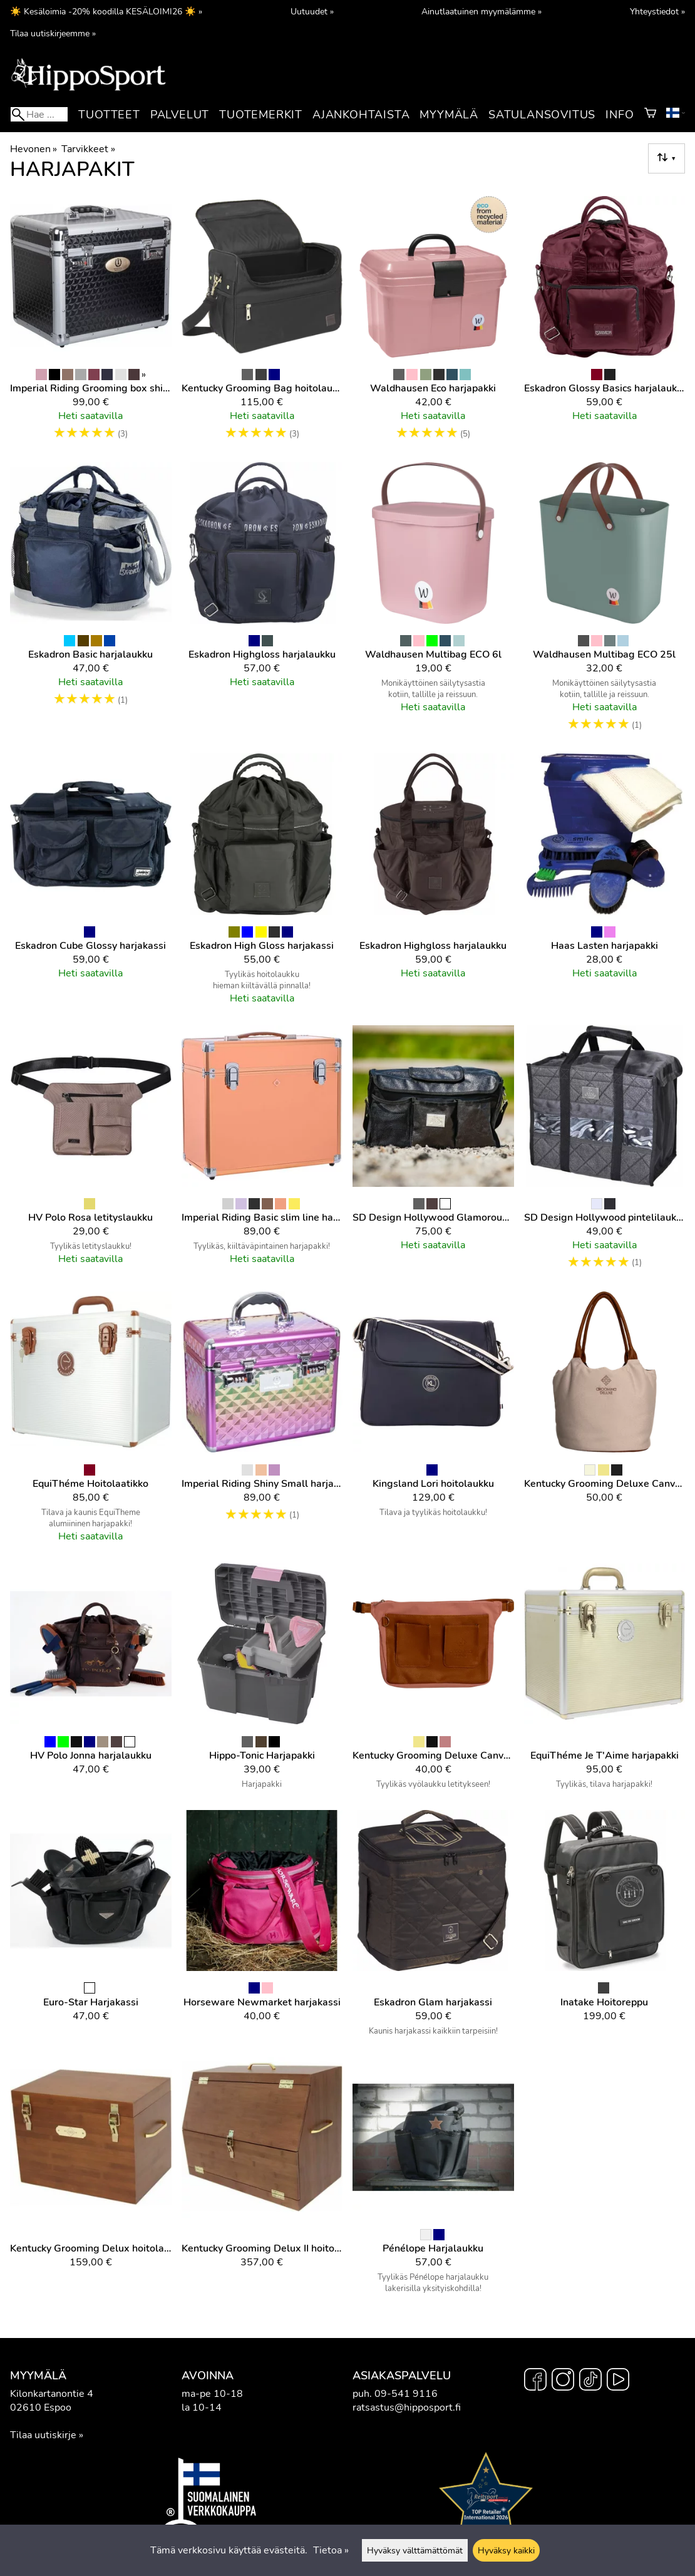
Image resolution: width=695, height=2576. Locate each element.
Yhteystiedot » (657, 11)
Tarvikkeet (88, 149)
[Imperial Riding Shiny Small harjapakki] (262, 1422)
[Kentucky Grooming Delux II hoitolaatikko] (262, 2181)
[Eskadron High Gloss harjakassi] (262, 884)
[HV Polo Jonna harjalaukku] (91, 1681)
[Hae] (39, 114)
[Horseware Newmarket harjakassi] (262, 1928)
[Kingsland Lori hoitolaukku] (433, 1422)
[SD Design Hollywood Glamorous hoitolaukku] (433, 1153)
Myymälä (449, 114)
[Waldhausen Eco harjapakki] (433, 324)
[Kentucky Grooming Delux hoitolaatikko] (91, 2181)
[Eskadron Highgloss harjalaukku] (262, 602)
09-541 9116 (406, 2394)
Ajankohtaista (360, 114)
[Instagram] (563, 2381)
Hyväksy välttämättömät (415, 2550)
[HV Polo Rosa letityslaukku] (91, 1153)
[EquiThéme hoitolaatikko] (91, 1422)
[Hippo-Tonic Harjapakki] (262, 1681)
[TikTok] (590, 2381)
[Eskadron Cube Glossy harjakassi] (91, 884)
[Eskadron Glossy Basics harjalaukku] (605, 324)
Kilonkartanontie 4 (51, 2394)
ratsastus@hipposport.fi (407, 2407)
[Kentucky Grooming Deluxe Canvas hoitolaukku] (605, 1422)
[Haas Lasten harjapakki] (605, 884)
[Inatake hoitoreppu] (605, 1928)
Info (619, 114)
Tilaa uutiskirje (43, 2435)
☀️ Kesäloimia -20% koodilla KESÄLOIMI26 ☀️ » (106, 11)
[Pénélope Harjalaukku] (433, 2181)
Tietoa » (331, 2550)
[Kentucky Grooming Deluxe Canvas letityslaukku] (433, 1681)
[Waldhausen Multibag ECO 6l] (433, 602)
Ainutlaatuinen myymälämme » (481, 11)
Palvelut (179, 114)
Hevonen (33, 149)
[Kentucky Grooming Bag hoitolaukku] (262, 324)
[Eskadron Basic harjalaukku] (91, 602)
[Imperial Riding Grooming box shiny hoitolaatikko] (91, 324)
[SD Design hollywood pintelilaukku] (605, 1153)
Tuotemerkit (260, 114)
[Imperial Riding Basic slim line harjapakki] (262, 1153)
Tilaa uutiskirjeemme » (53, 33)
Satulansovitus (541, 114)
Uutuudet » (312, 11)
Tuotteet (109, 114)
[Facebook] (535, 2381)
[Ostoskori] (650, 115)
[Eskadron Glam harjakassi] (433, 1928)
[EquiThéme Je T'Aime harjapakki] (605, 1681)
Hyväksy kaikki (506, 2550)
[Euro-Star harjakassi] (91, 1928)
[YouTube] (618, 2381)
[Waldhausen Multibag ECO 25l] (605, 602)
